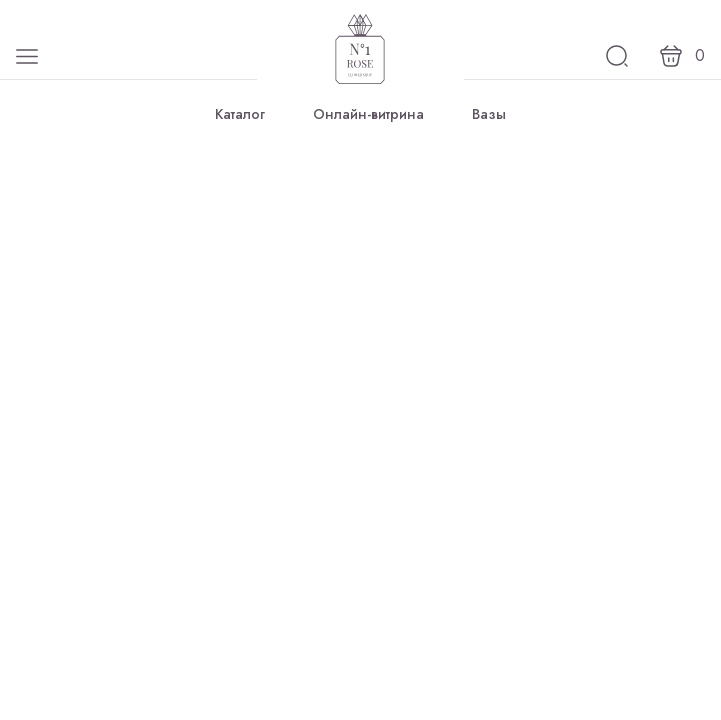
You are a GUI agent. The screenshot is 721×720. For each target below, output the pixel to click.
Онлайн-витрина (368, 114)
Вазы (489, 114)
